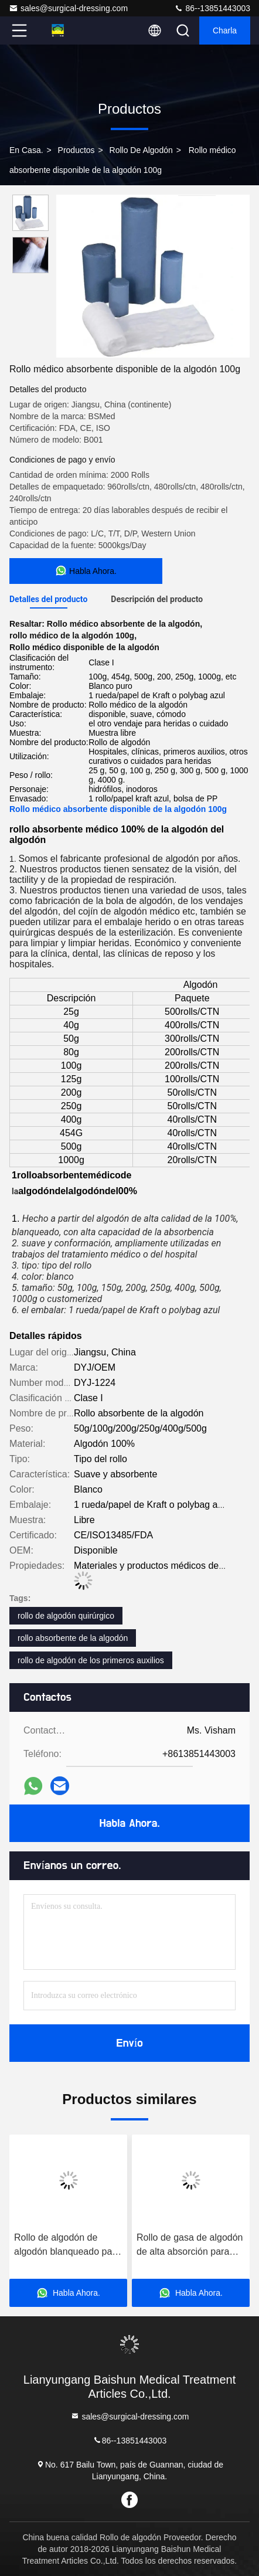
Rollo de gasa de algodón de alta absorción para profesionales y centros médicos (190, 2245)
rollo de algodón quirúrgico (66, 1615)
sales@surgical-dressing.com (68, 8)
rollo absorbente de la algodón (73, 1638)
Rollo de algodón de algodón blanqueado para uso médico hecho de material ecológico (67, 2245)
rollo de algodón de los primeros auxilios (91, 1660)
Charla (225, 30)
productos (76, 150)
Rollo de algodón (141, 150)
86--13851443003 (212, 8)
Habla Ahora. (129, 1823)
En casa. (26, 150)
